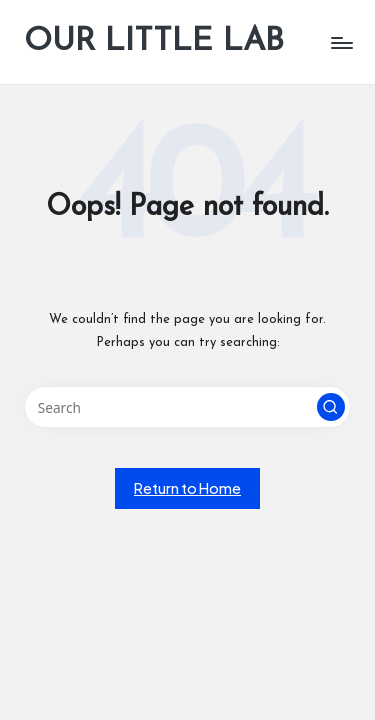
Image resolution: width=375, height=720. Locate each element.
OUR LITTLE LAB (154, 42)
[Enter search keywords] (187, 407)
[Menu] (341, 42)
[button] (331, 407)
